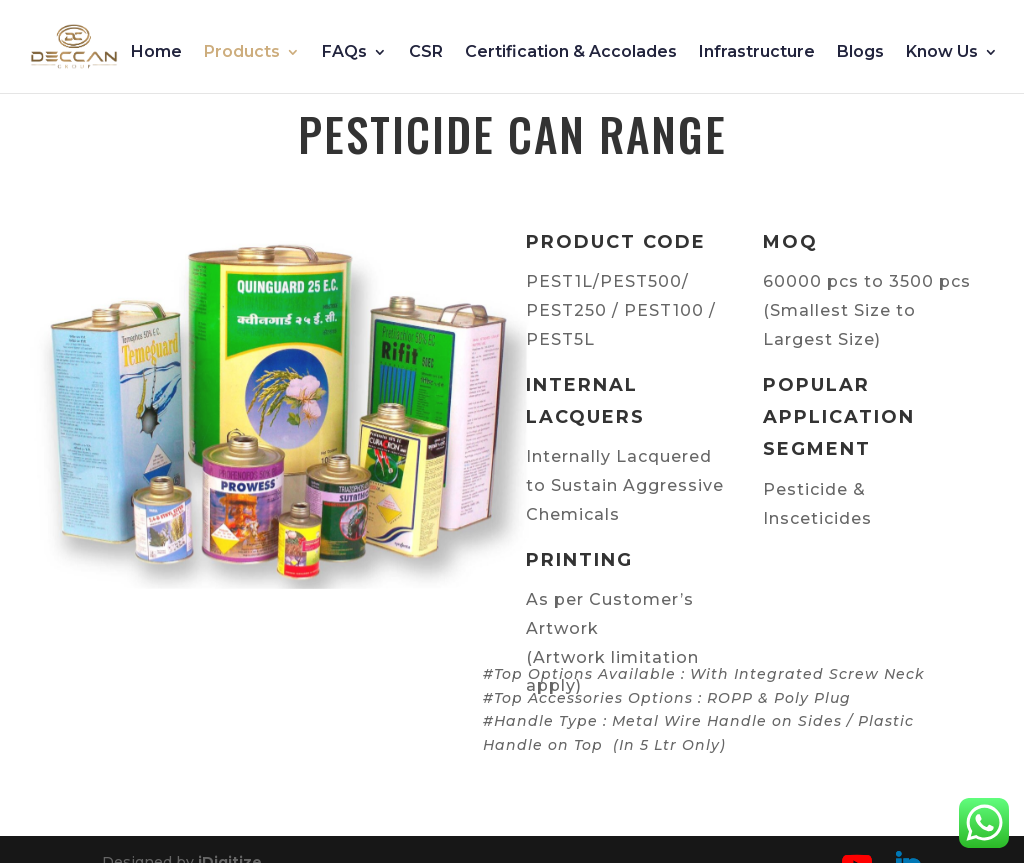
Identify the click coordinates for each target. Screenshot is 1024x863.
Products (242, 53)
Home (156, 53)
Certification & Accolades (571, 53)
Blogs (860, 53)
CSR (426, 53)
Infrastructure (757, 53)
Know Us (942, 53)
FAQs (344, 53)
